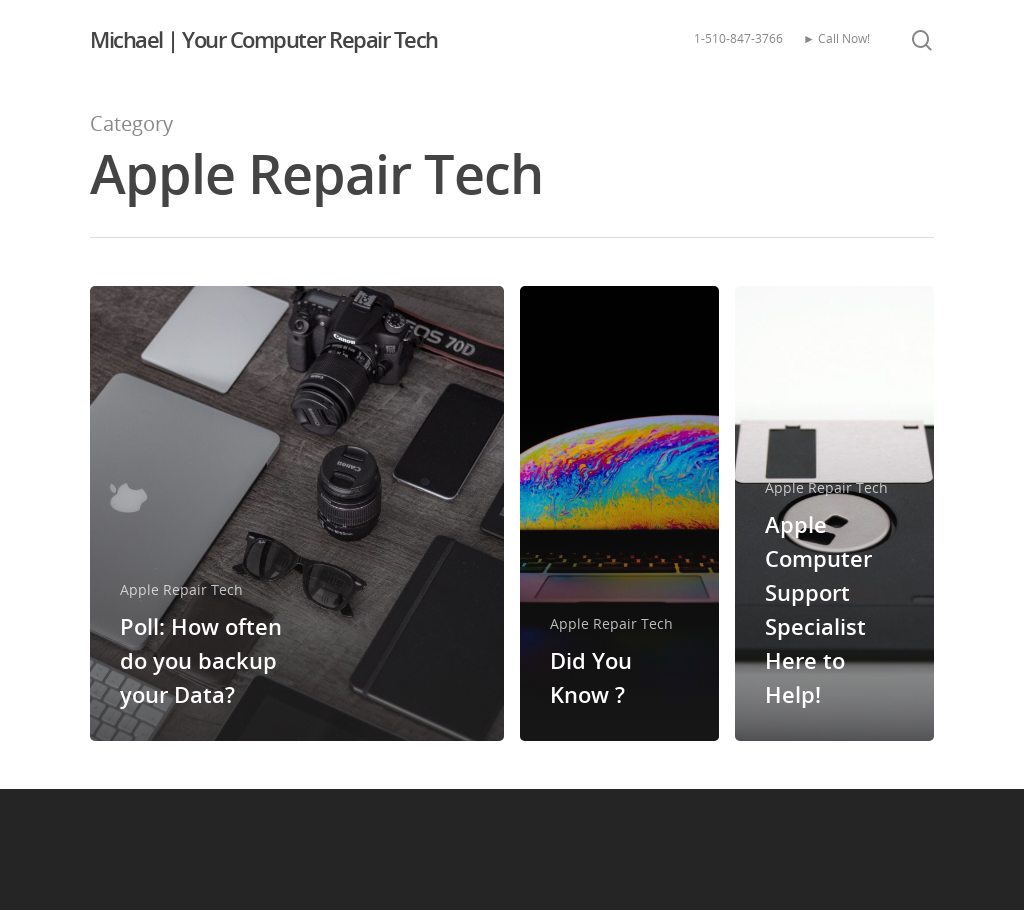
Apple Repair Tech (181, 589)
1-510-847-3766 (738, 38)
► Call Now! (836, 38)
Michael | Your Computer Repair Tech (264, 39)
